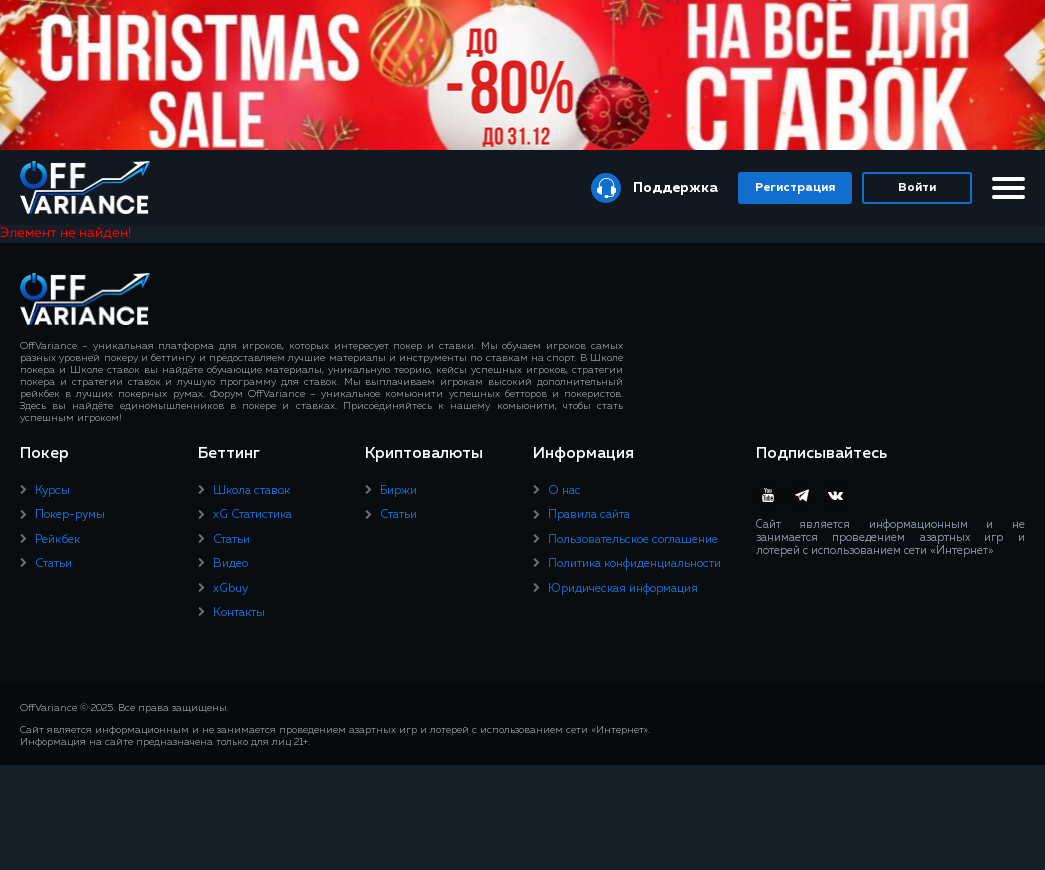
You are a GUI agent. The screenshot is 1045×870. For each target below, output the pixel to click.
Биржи (398, 491)
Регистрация (795, 188)
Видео (230, 564)
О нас (564, 491)
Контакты (239, 613)
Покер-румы (70, 515)
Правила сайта (589, 515)
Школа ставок (251, 491)
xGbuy (230, 589)
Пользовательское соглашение (633, 540)
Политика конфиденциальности (634, 564)
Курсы (52, 491)
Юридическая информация (623, 589)
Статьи (53, 564)
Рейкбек (57, 540)
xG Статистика (252, 515)
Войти (917, 188)
